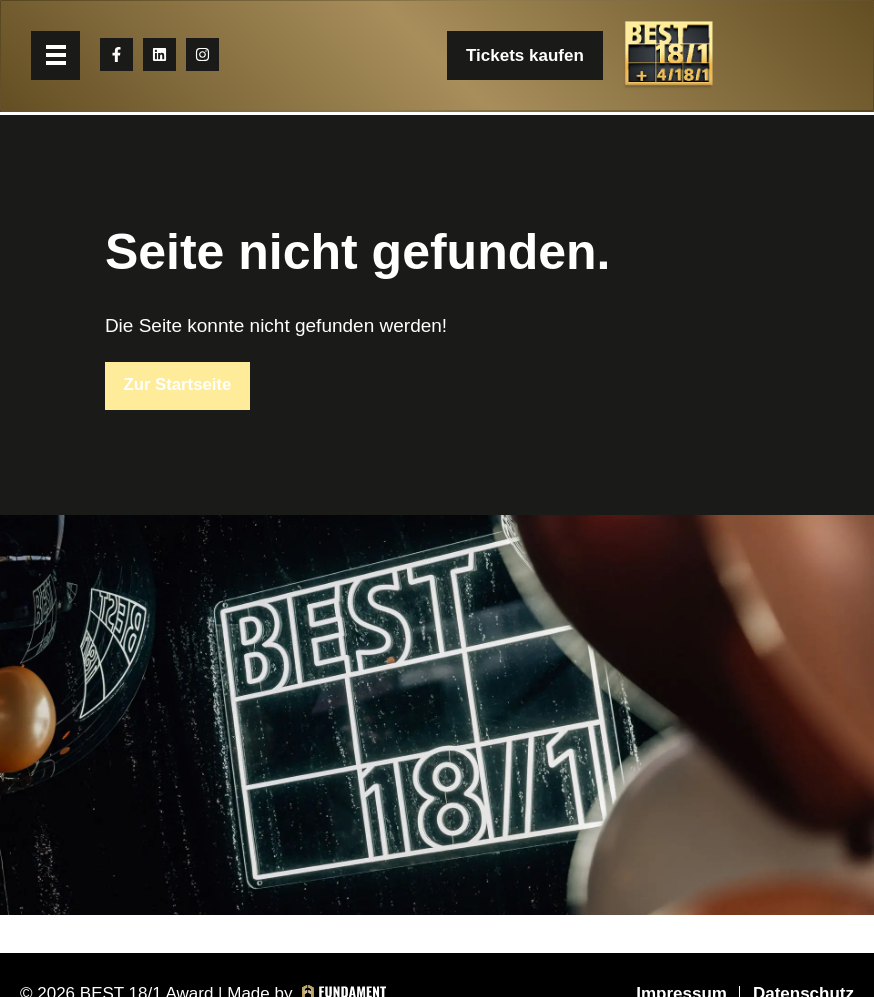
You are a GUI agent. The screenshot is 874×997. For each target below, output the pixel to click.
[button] (57, 57)
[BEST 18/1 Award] (668, 57)
